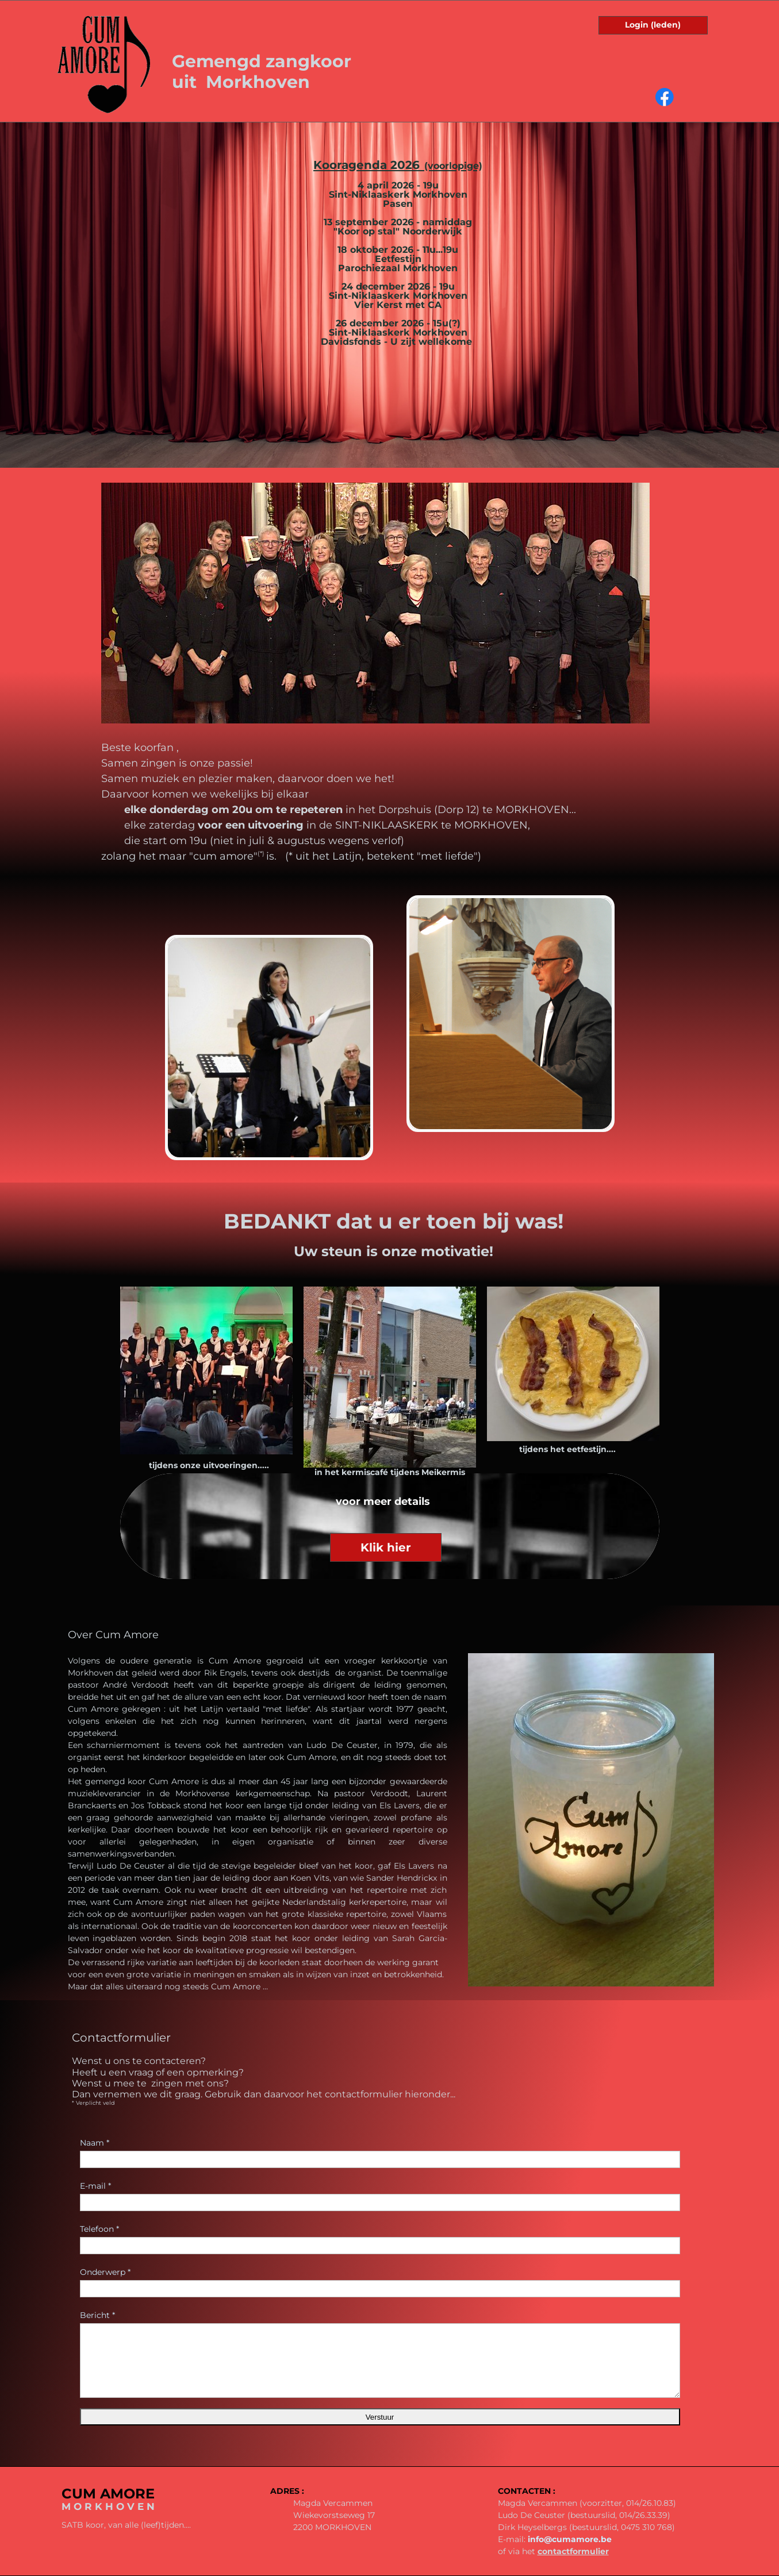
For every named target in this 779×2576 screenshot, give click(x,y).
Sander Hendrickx (401, 1878)
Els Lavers (399, 1805)
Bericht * (97, 2315)
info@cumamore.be (570, 2539)
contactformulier (573, 2551)
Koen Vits (309, 1878)
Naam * (94, 2143)
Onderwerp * (105, 2272)
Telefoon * (99, 2229)
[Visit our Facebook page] (664, 97)
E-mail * (95, 2186)
